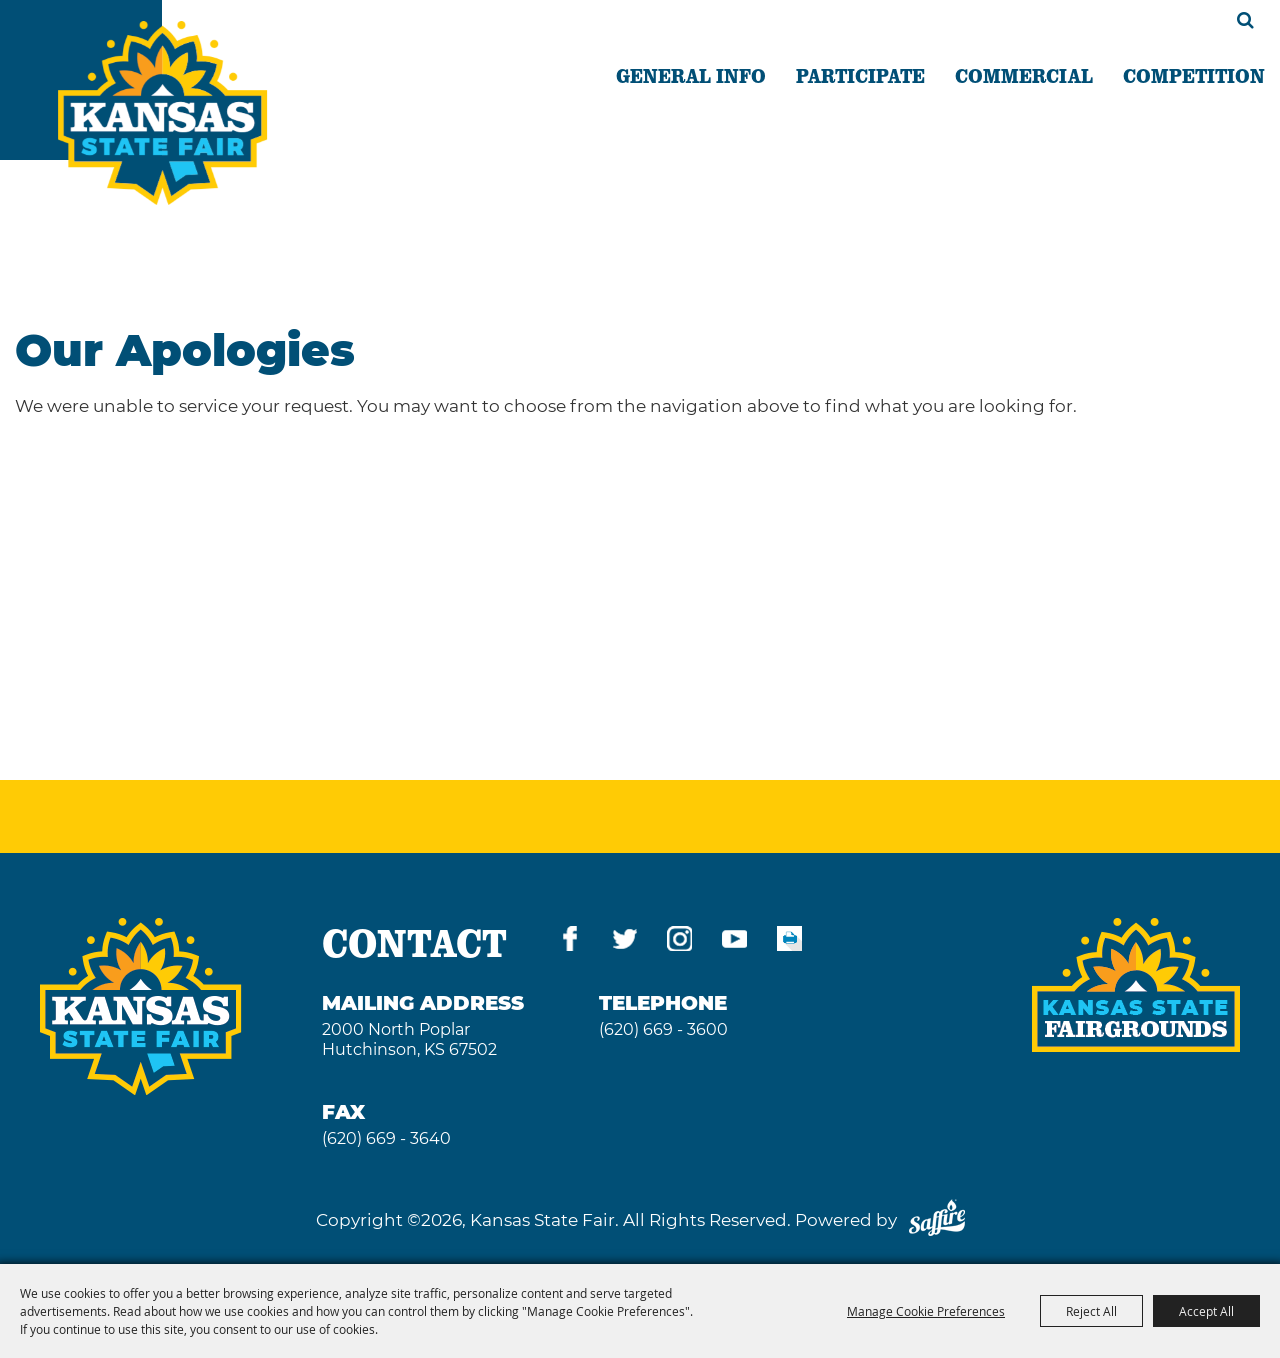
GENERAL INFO (691, 75)
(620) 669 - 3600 (663, 1029)
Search (1245, 20)
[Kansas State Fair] (162, 113)
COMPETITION (1194, 75)
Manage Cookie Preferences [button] (926, 1311)
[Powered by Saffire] (937, 1220)
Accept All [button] (1206, 1311)
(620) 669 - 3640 (386, 1138)
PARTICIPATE (860, 75)
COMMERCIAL (1024, 75)
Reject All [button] (1091, 1311)
